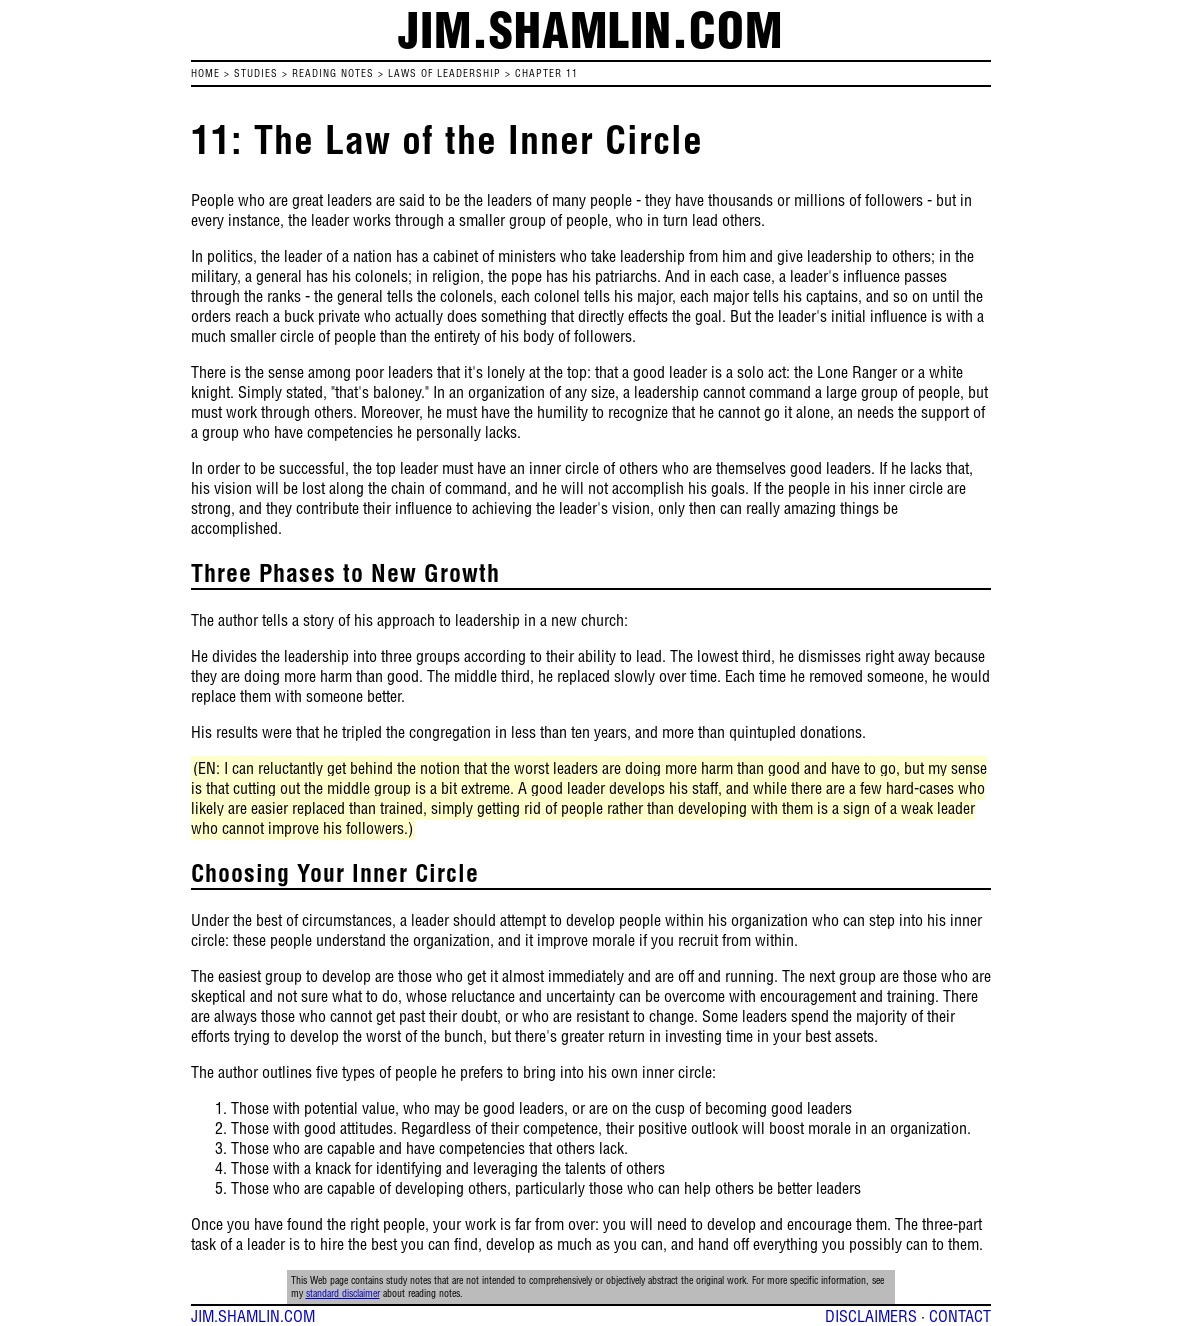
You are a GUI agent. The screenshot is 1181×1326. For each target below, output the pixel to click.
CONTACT (960, 1316)
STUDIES (256, 73)
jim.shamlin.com (590, 30)
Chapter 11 (546, 73)
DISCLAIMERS (871, 1316)
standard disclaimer (343, 1293)
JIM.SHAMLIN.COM (253, 1316)
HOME (205, 73)
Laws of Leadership (444, 73)
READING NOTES (333, 73)
